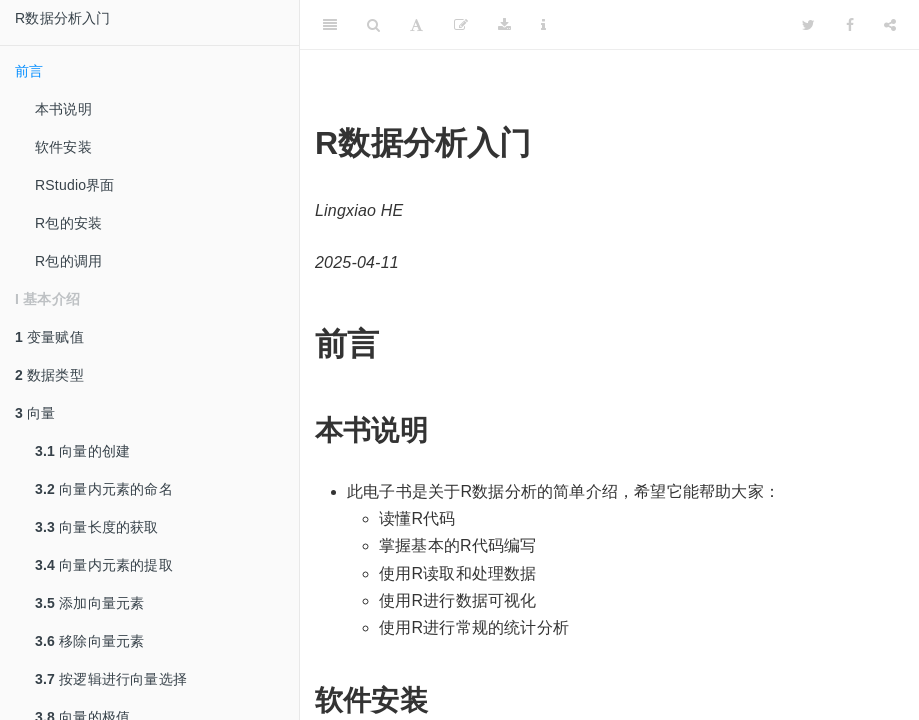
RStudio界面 (75, 185)
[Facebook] (850, 25)
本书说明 (63, 109)
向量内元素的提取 (104, 565)
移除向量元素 (89, 641)
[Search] (373, 25)
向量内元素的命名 (104, 489)
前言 (29, 71)
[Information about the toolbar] (543, 25)
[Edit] (461, 25)
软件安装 (63, 147)
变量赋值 (49, 337)
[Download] (504, 25)
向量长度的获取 (97, 527)
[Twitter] (808, 25)
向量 (35, 413)
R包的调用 (68, 261)
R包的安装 (68, 223)
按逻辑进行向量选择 (111, 679)
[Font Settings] (416, 25)
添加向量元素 (89, 603)
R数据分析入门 (63, 18)
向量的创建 (82, 451)
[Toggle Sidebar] (330, 25)
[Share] (890, 25)
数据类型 (49, 375)
